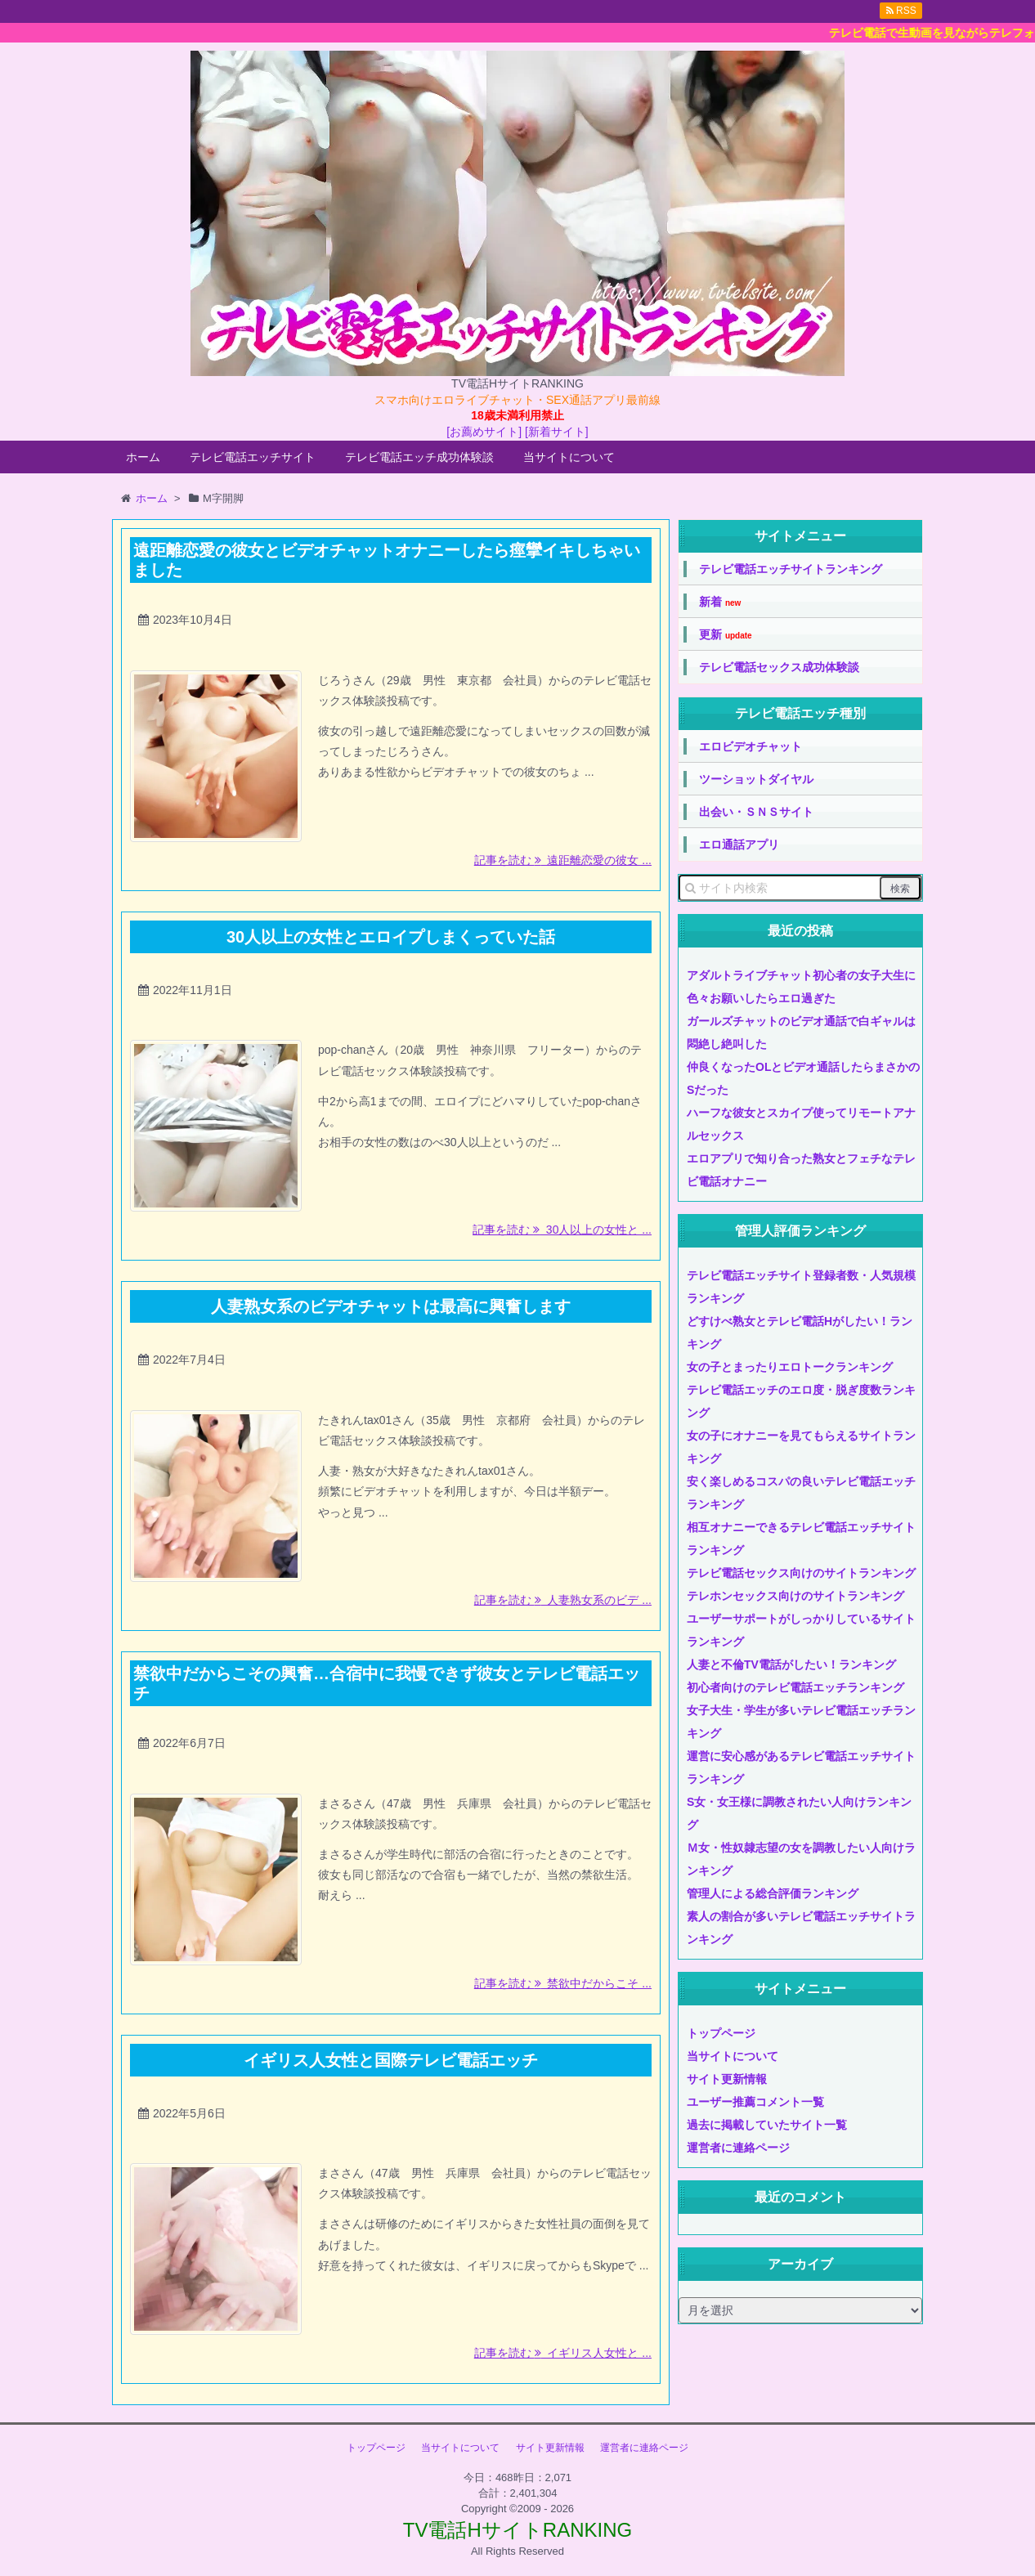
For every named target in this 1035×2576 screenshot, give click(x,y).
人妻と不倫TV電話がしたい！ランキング (791, 1664)
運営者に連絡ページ (738, 2147)
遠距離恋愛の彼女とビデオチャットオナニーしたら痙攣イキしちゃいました (386, 560)
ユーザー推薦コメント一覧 (755, 2101)
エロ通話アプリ (739, 844)
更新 (725, 635)
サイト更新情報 (727, 2078)
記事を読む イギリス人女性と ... (563, 2352)
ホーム (143, 457)
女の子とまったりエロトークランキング (790, 1366)
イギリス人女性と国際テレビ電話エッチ (391, 2060)
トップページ (721, 2033)
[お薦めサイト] (484, 431)
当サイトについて (569, 457)
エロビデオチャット (750, 746)
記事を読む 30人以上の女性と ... (562, 1229)
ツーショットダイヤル (756, 779)
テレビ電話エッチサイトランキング (790, 569)
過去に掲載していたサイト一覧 (767, 2124)
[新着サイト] (557, 431)
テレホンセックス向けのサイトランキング (795, 1595)
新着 (720, 602)
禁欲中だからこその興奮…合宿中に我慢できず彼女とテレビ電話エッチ (386, 1683)
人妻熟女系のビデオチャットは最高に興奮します (391, 1306)
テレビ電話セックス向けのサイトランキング (801, 1572)
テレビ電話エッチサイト (253, 457)
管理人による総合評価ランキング (772, 1893)
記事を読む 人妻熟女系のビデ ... (563, 1599)
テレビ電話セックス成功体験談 (779, 667)
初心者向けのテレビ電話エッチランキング (795, 1687)
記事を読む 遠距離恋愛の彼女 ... (563, 860)
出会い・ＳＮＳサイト (756, 812)
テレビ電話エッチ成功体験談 (419, 457)
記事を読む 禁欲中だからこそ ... (563, 1983)
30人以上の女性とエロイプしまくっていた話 (390, 937)
